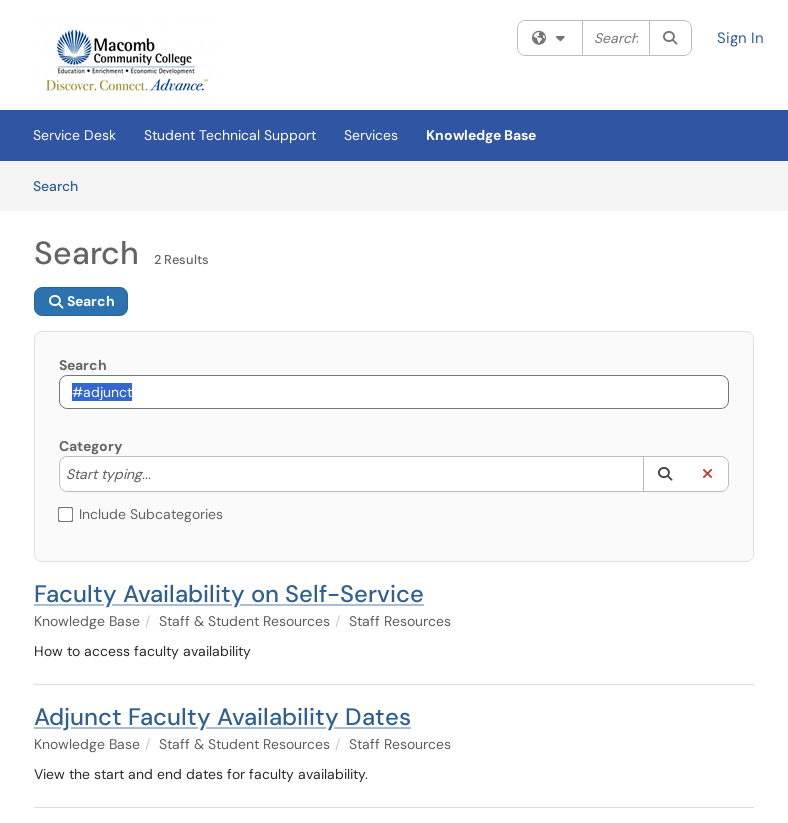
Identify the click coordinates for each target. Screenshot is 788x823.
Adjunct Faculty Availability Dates (222, 716)
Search (62, 185)
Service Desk (74, 135)
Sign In (740, 38)
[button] (664, 474)
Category (90, 446)
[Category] (161, 474)
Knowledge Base (481, 135)
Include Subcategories (141, 514)
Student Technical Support (230, 135)
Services (371, 135)
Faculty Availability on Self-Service (229, 593)
